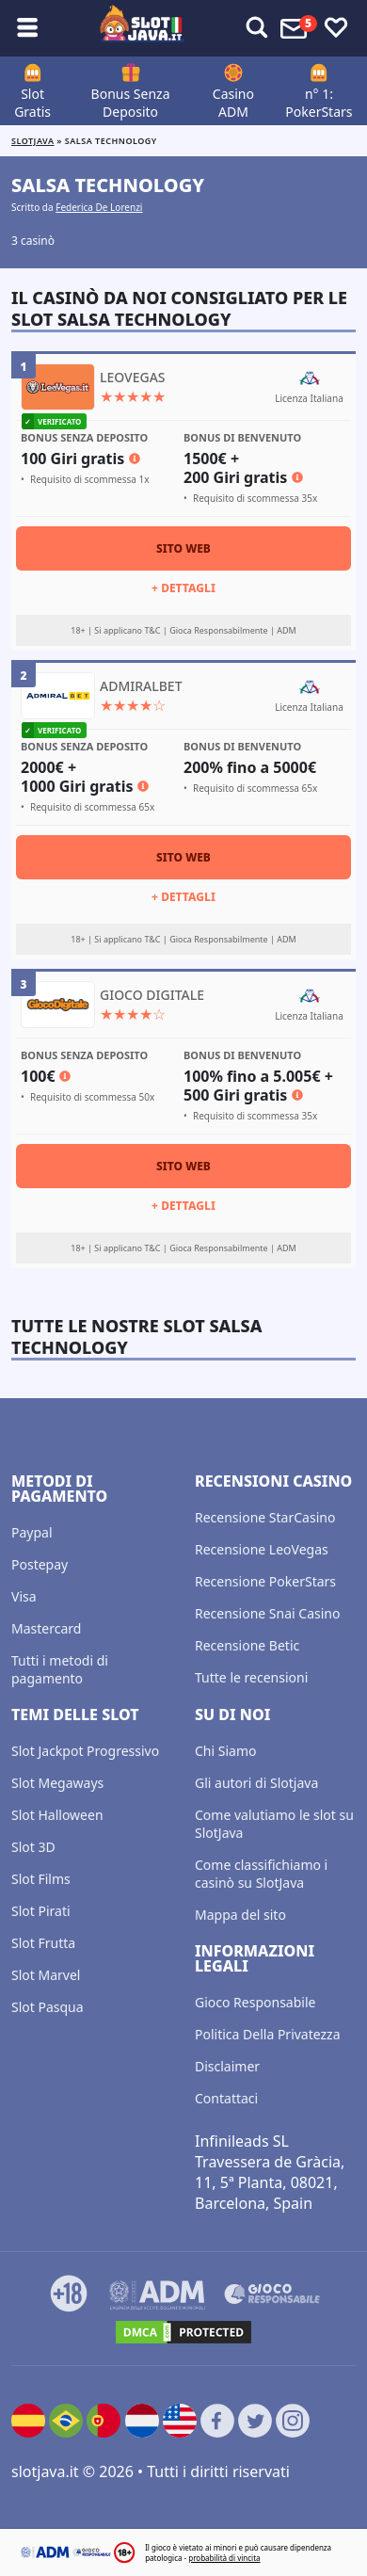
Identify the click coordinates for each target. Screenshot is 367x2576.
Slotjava (32, 141)
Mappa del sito (240, 1915)
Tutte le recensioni (251, 1677)
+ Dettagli (183, 588)
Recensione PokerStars (265, 1581)
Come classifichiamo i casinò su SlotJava (261, 1874)
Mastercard (46, 1628)
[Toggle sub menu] (27, 28)
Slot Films (41, 1879)
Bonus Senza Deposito (130, 103)
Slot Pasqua (47, 2007)
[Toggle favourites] (336, 28)
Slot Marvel (45, 1975)
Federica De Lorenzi (99, 207)
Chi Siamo (225, 1751)
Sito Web (183, 548)
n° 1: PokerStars (318, 103)
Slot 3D (33, 1847)
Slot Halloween (57, 1815)
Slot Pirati (41, 1911)
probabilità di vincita (224, 2557)
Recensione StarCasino (265, 1517)
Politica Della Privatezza (268, 2034)
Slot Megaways (57, 1783)
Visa (24, 1596)
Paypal (32, 1532)
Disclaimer (227, 2066)
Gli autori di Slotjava (256, 1783)
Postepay (39, 1564)
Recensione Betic (247, 1645)
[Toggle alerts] (257, 28)
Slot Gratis (32, 103)
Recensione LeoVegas (261, 1549)
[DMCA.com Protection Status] (183, 2332)
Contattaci (226, 2098)
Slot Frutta (43, 1943)
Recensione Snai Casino (267, 1613)
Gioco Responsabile (255, 2002)
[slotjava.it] (142, 28)
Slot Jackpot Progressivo (85, 1751)
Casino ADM (233, 103)
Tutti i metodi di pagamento (59, 1669)
